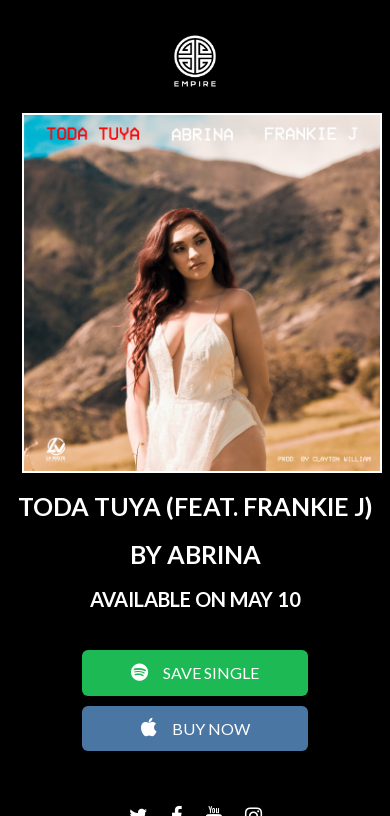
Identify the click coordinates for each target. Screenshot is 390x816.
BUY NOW (195, 728)
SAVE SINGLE (195, 672)
